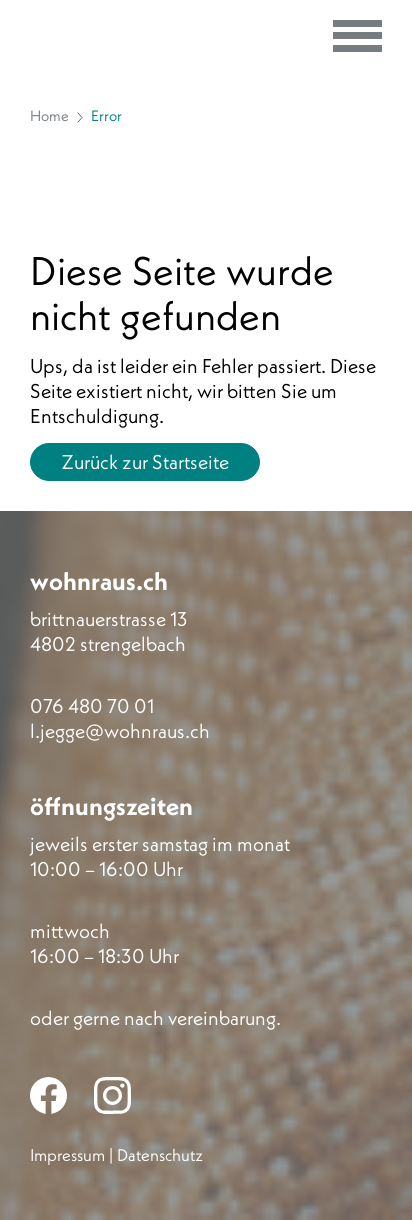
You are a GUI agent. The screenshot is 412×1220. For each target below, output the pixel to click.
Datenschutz (160, 1155)
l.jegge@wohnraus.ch (120, 730)
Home (49, 115)
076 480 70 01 (92, 705)
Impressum (67, 1155)
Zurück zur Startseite (145, 461)
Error (106, 115)
